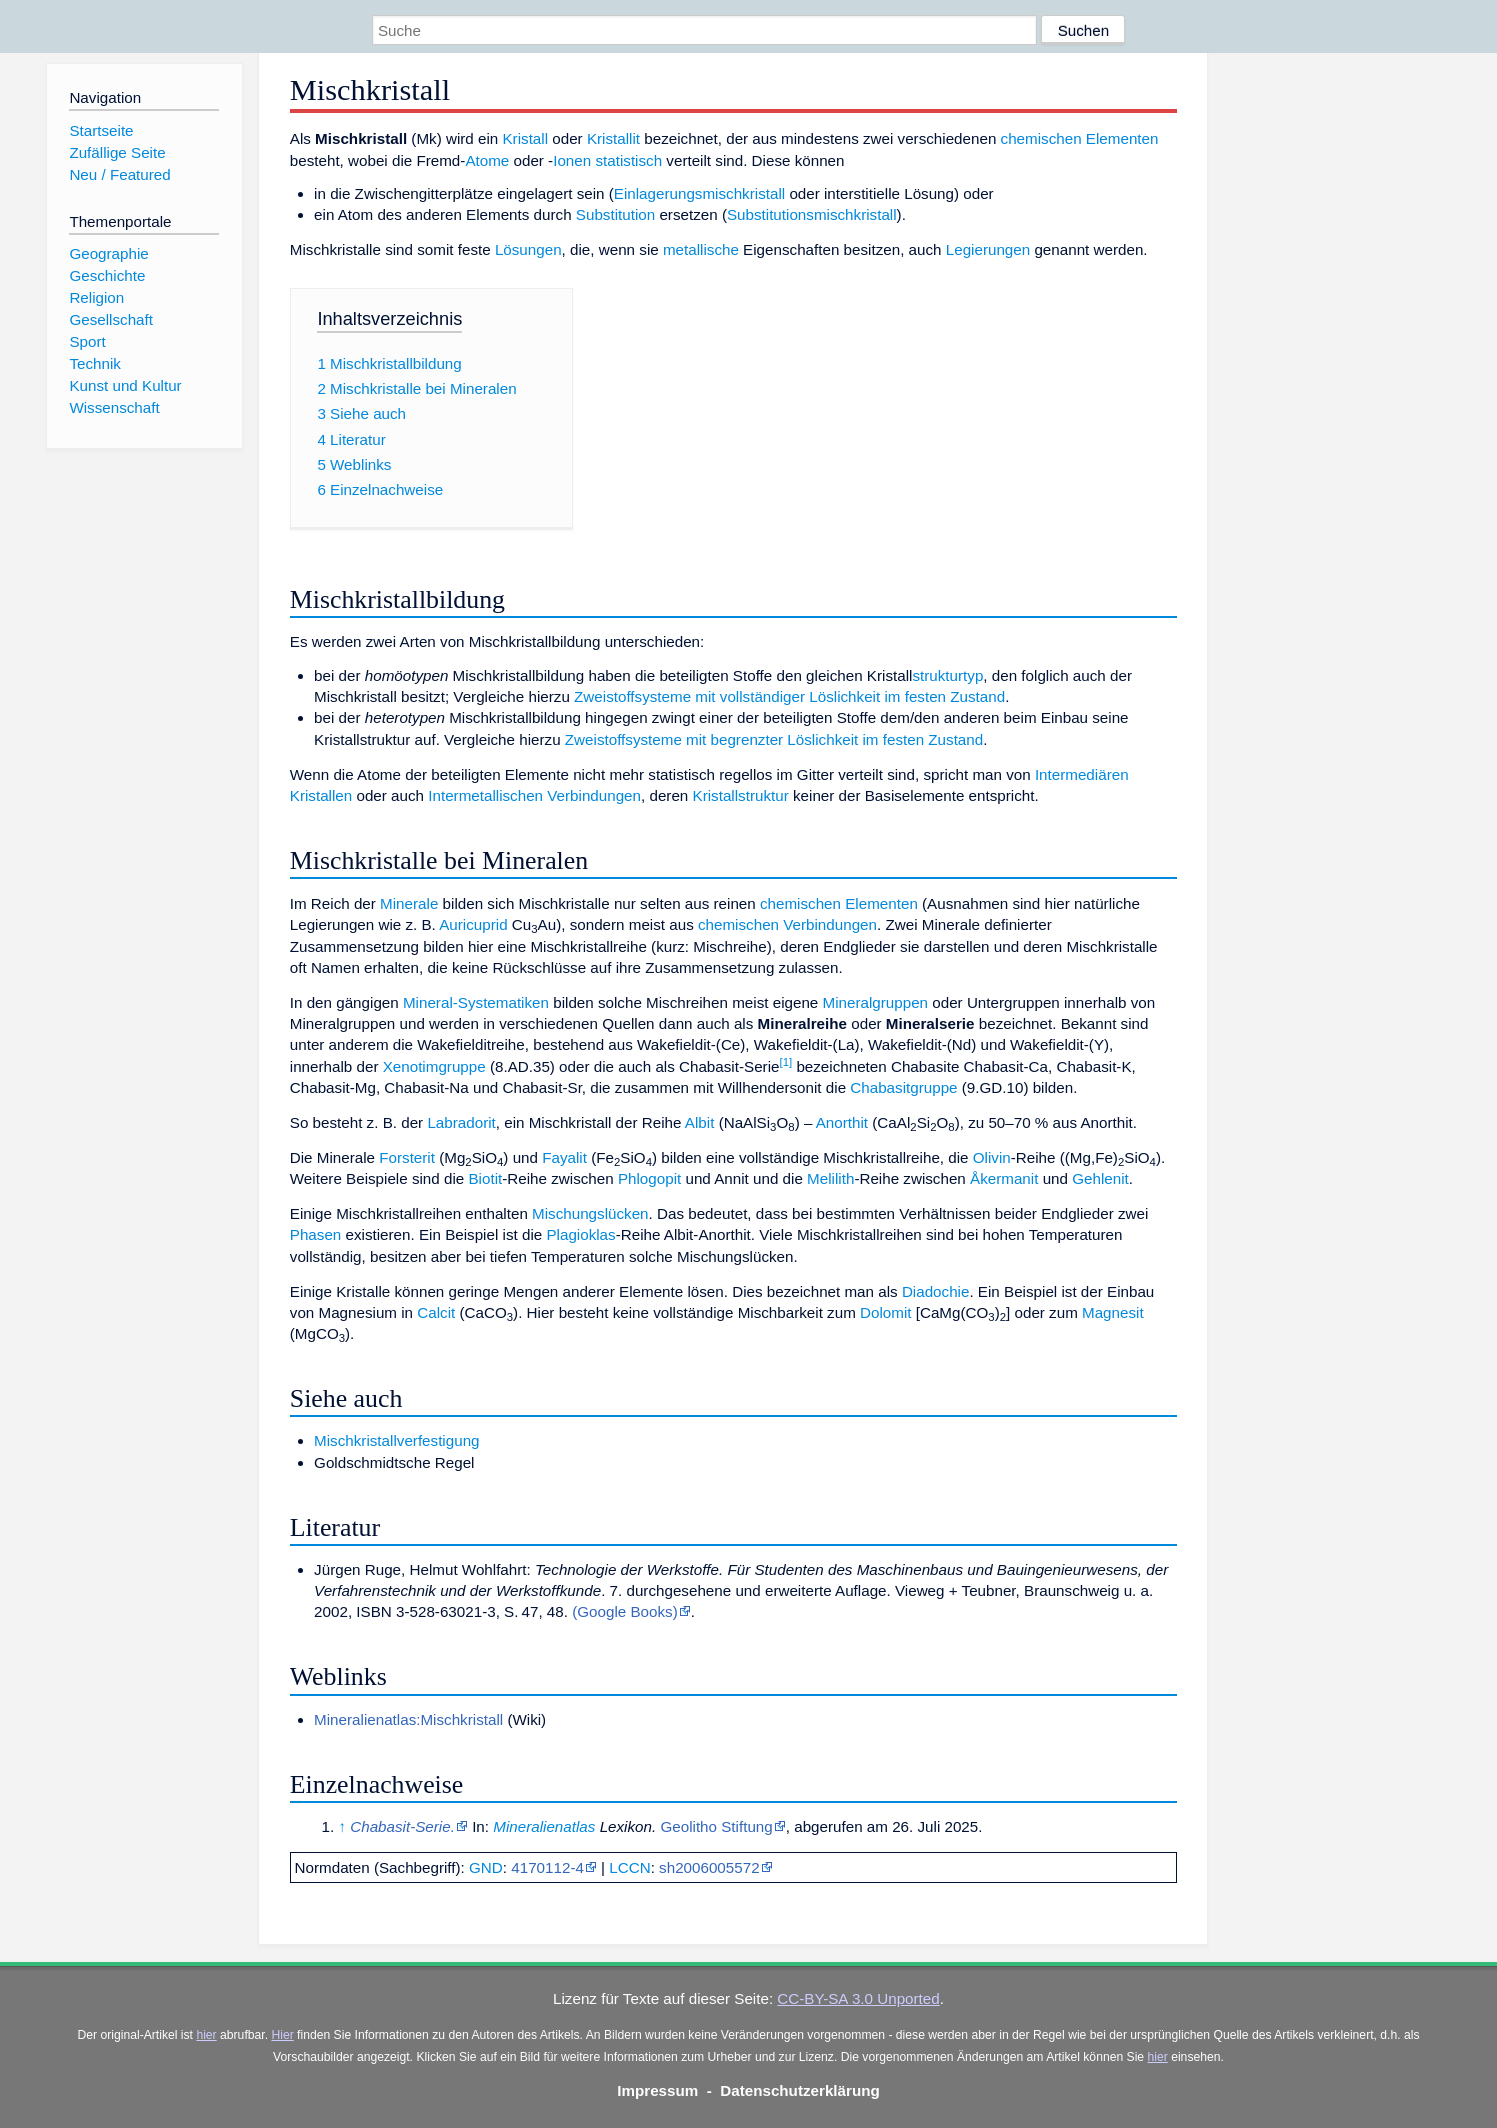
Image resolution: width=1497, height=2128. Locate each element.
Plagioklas (580, 1234)
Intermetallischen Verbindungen (534, 795)
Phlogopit (649, 1178)
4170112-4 (547, 1867)
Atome (487, 160)
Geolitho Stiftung (716, 1826)
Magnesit (1113, 1312)
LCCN (629, 1867)
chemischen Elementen (1080, 138)
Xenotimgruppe (434, 1066)
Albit (700, 1122)
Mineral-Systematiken (476, 1002)
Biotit (485, 1178)
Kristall (525, 138)
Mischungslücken (590, 1213)
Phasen (316, 1234)
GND (486, 1867)
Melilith (830, 1178)
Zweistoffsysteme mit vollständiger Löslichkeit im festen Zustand (789, 696)
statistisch (628, 160)
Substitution (615, 214)
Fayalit (564, 1157)
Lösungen (528, 249)
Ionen (572, 160)
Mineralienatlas (544, 1826)
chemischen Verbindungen (787, 924)
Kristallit (613, 138)
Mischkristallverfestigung (396, 1440)
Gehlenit (1100, 1178)
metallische (701, 249)
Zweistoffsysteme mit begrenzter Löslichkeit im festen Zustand (774, 739)
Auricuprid (473, 924)
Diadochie (936, 1291)
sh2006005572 (709, 1867)
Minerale (409, 903)
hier (206, 2035)
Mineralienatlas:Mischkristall (408, 1719)
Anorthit (842, 1122)
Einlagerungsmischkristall (699, 193)
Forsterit (407, 1157)
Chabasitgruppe (903, 1087)
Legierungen (988, 249)
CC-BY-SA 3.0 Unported (858, 1998)
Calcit (436, 1312)
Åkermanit (1004, 1178)
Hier (282, 2035)
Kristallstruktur (741, 795)
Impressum (657, 2090)
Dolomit (885, 1312)
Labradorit (461, 1122)
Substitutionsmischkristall (812, 214)
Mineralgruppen (876, 1002)
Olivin (992, 1157)
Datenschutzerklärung (800, 2090)
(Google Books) (625, 1611)
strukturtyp (947, 675)
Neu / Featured (119, 174)
